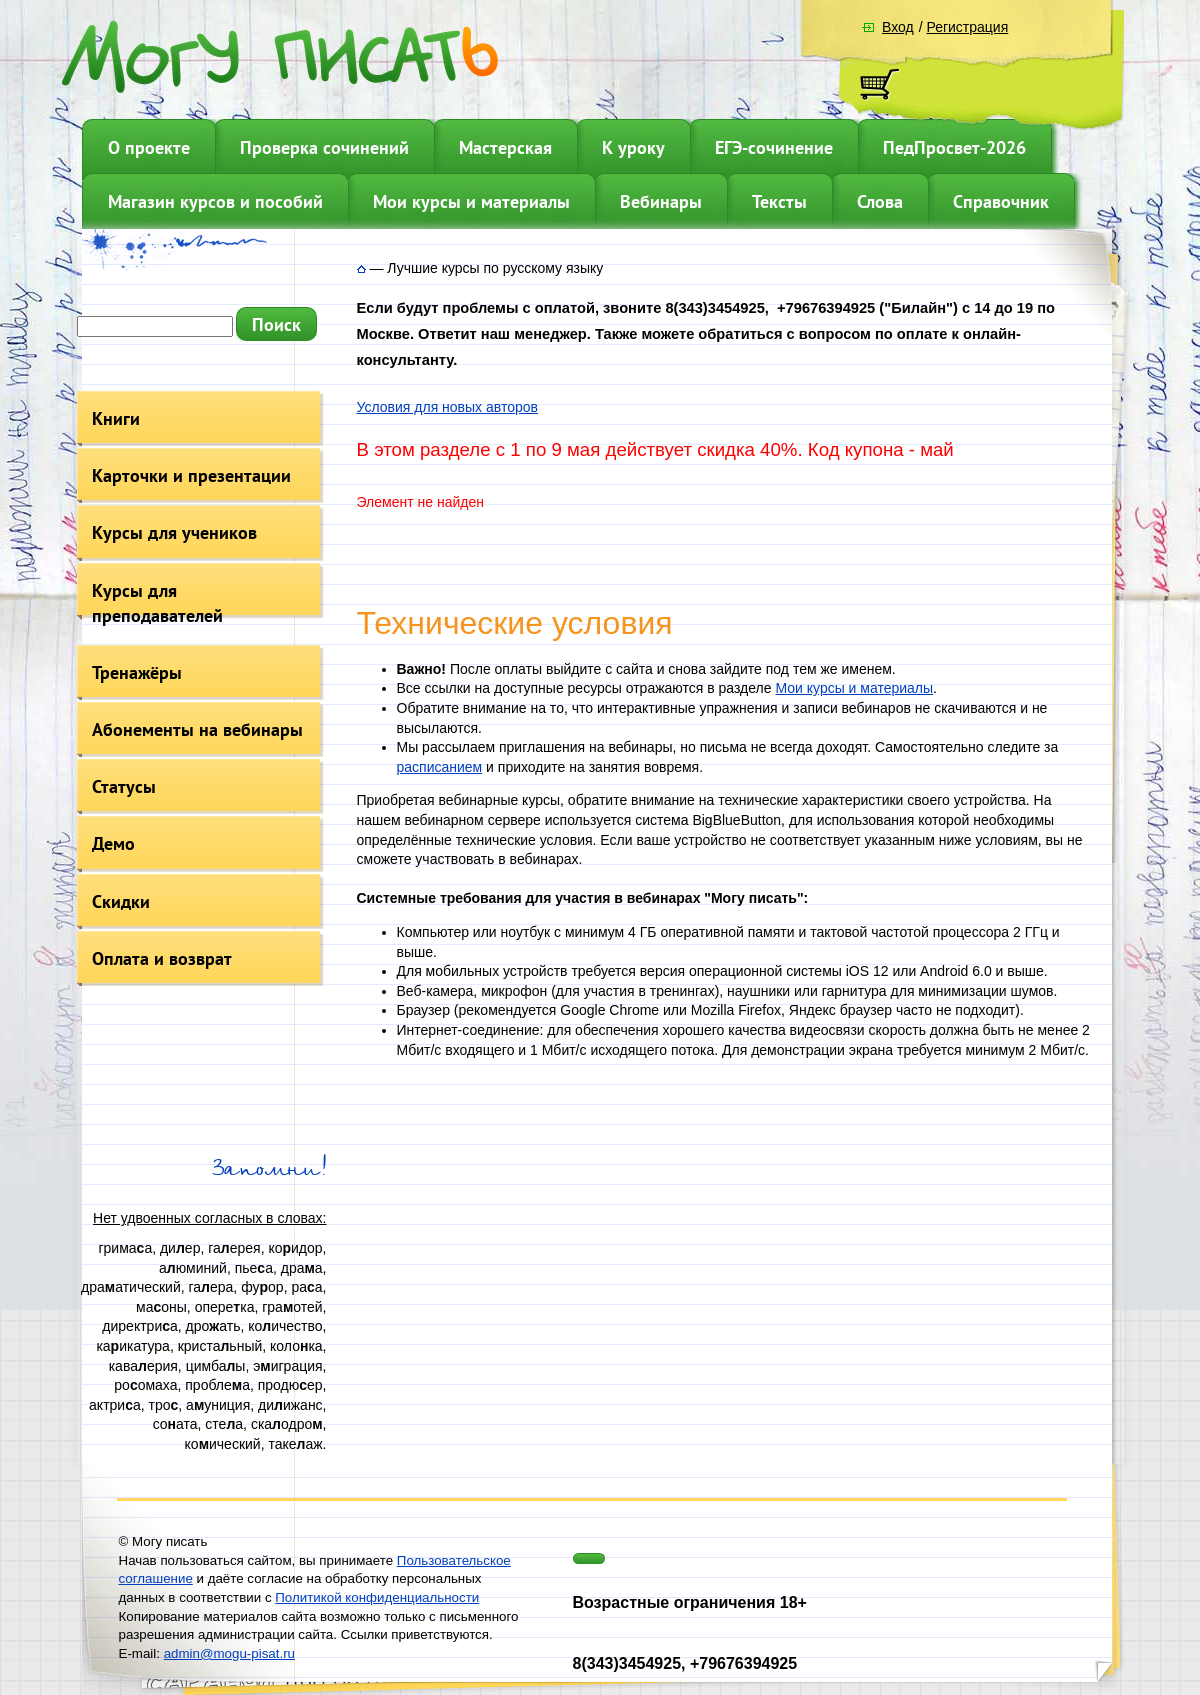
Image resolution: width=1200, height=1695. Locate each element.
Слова (880, 201)
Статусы (124, 786)
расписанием (440, 767)
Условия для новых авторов (447, 407)
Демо (113, 843)
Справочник (1001, 201)
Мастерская (505, 147)
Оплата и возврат (162, 958)
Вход (898, 27)
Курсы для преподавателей (157, 603)
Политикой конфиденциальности (377, 1597)
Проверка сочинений (324, 147)
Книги (116, 418)
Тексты (779, 201)
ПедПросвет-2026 (954, 147)
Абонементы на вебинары (197, 729)
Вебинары (661, 201)
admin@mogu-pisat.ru (229, 1653)
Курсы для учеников (174, 532)
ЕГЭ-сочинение (774, 147)
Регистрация (967, 27)
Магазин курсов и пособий (215, 201)
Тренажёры (137, 672)
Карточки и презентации (191, 475)
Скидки (121, 901)
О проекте (149, 147)
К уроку (633, 147)
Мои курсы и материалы (471, 201)
